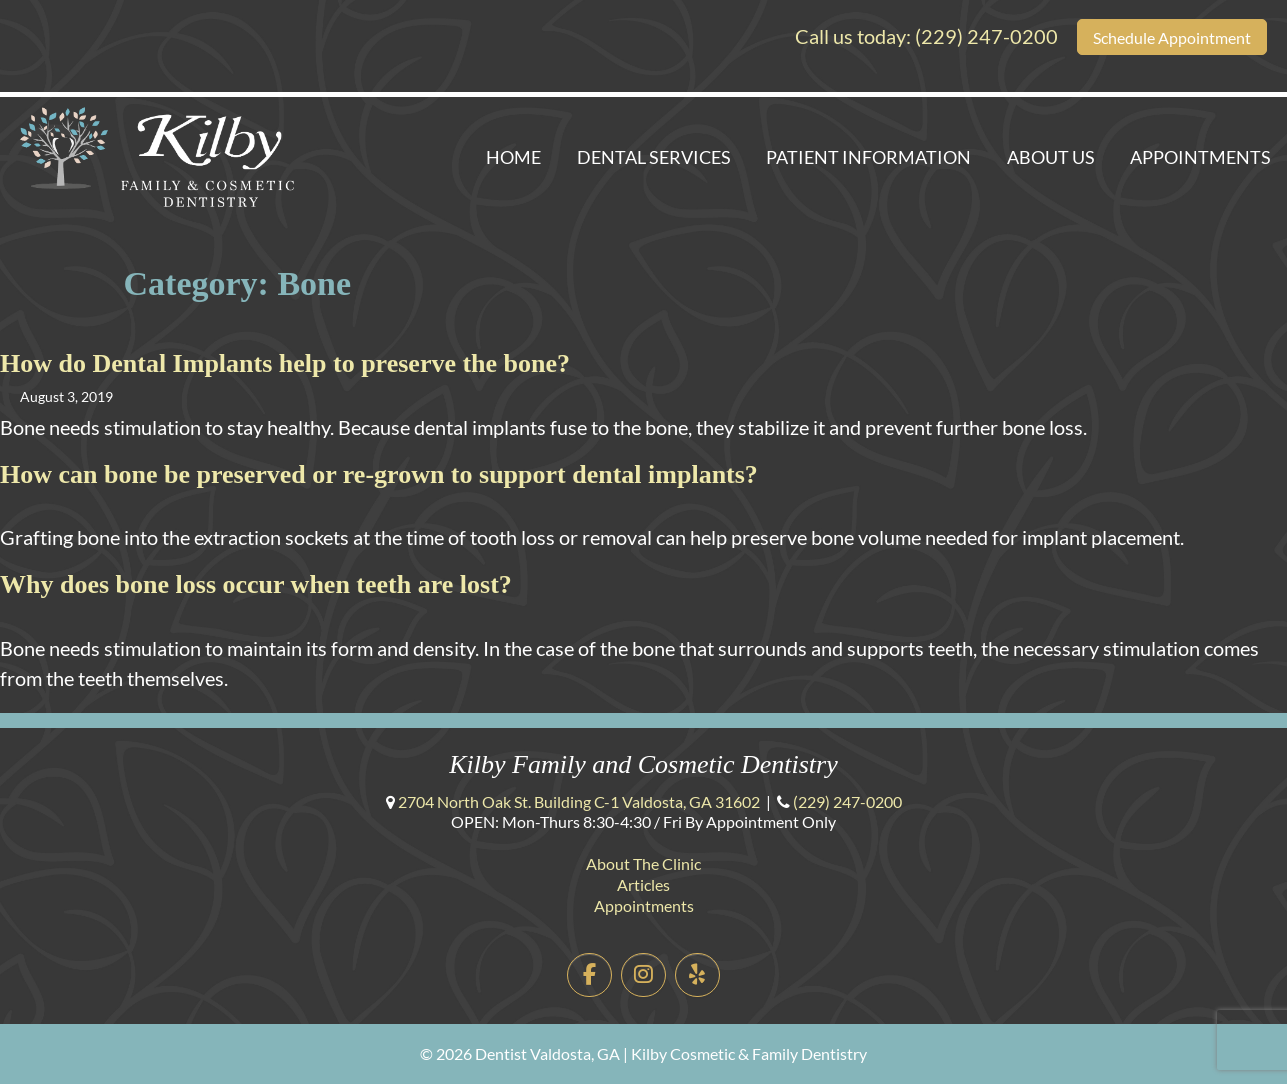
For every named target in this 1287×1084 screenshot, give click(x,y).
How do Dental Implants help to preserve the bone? (285, 363)
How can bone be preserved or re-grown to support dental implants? (379, 474)
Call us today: (926, 36)
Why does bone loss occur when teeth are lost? (256, 584)
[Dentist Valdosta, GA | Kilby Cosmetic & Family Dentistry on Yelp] (697, 975)
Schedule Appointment (1172, 37)
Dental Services (654, 157)
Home (513, 157)
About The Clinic (643, 863)
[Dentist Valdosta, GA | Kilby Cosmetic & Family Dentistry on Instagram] (643, 975)
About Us (1051, 157)
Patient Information (868, 157)
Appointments (1200, 157)
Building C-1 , (579, 801)
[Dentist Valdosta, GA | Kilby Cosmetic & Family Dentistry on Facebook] (589, 975)
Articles (643, 884)
